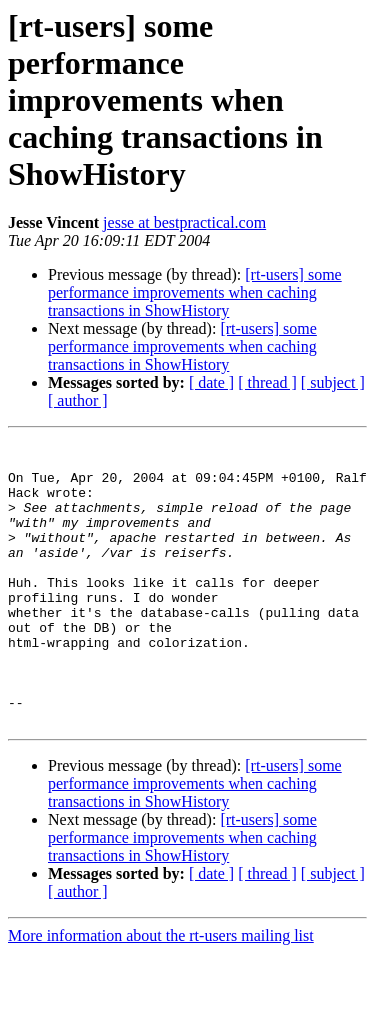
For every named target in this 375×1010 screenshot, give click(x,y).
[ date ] (211, 382)
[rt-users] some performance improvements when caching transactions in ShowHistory (195, 292)
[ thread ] (267, 382)
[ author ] (78, 400)
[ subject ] (333, 382)
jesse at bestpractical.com (184, 222)
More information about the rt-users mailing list (161, 992)
